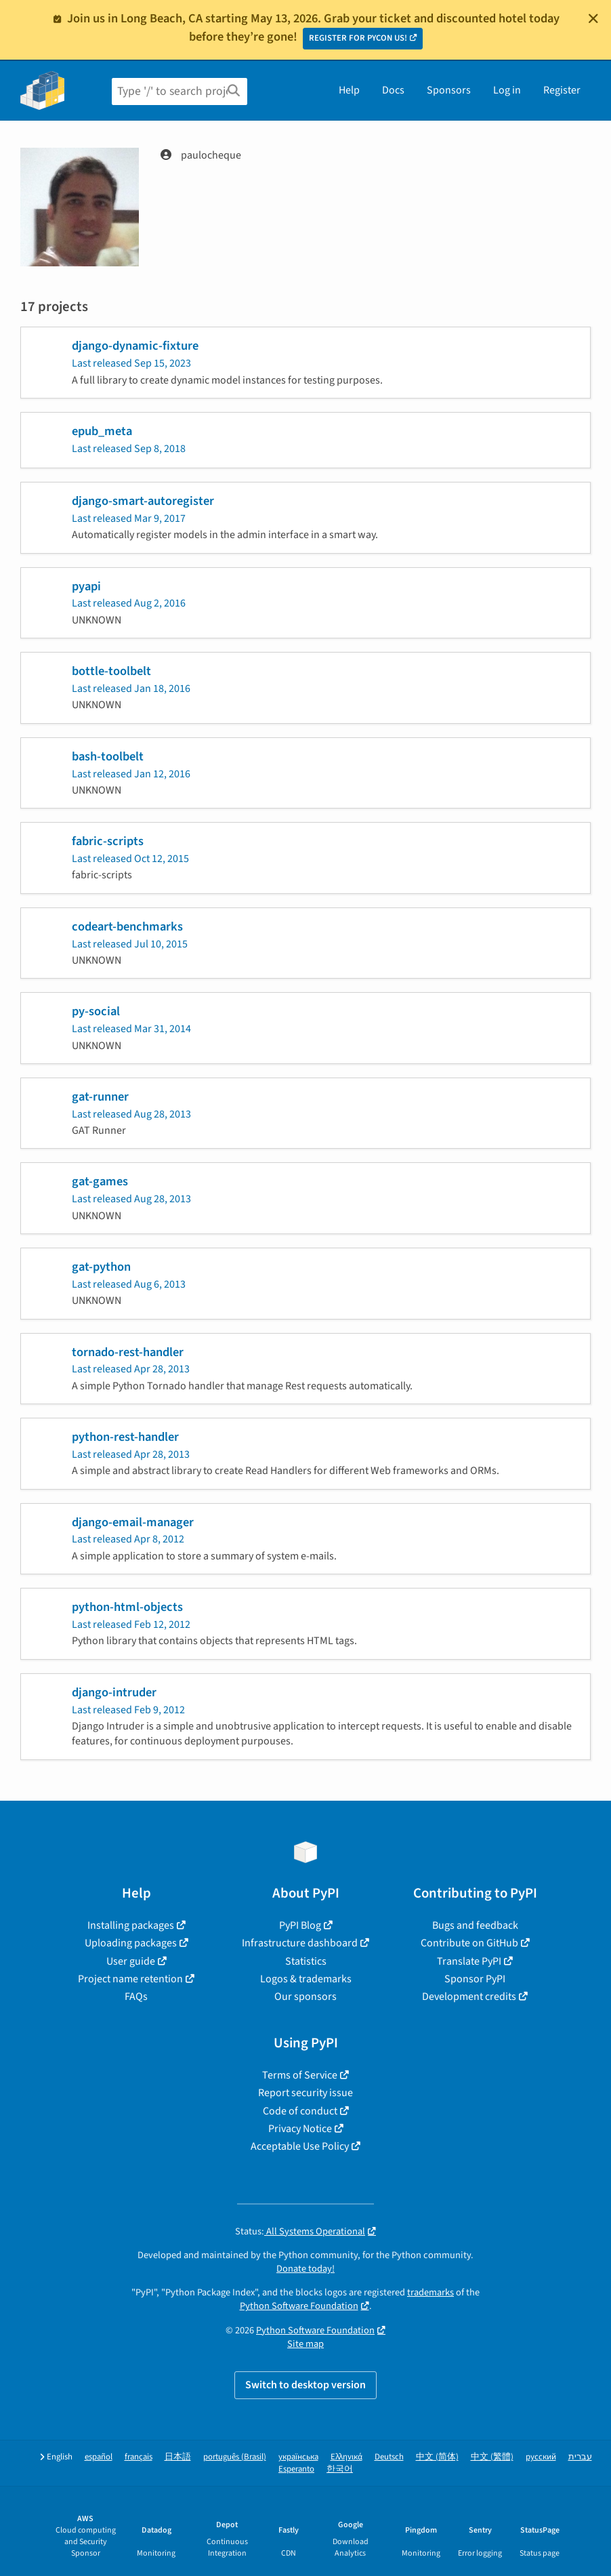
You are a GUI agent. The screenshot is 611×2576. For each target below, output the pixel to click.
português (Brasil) (234, 2457)
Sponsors (449, 90)
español (98, 2457)
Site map (305, 2344)
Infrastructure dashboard (300, 1943)
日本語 (178, 2457)
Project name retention (130, 1978)
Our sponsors (305, 1996)
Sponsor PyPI (474, 1978)
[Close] (593, 18)
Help (349, 90)
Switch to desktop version (305, 2384)
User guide (130, 1961)
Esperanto (296, 2469)
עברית (580, 2457)
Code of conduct (300, 2111)
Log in (507, 90)
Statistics (305, 1961)
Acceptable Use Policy (300, 2146)
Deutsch (389, 2457)
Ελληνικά (346, 2457)
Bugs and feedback (475, 1925)
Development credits (469, 1996)
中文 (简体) (437, 2457)
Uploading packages (131, 1943)
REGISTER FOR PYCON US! (358, 38)
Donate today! (305, 2269)
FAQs (136, 1996)
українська (298, 2457)
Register (562, 90)
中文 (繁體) (492, 2457)
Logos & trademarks (306, 1978)
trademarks (430, 2292)
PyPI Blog (300, 1925)
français (138, 2457)
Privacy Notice (300, 2128)
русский (541, 2457)
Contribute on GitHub (469, 1943)
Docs (393, 90)
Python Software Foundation (299, 2306)
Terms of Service (299, 2075)
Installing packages (130, 1925)
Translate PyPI (469, 1961)
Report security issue (305, 2092)
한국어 (339, 2469)
